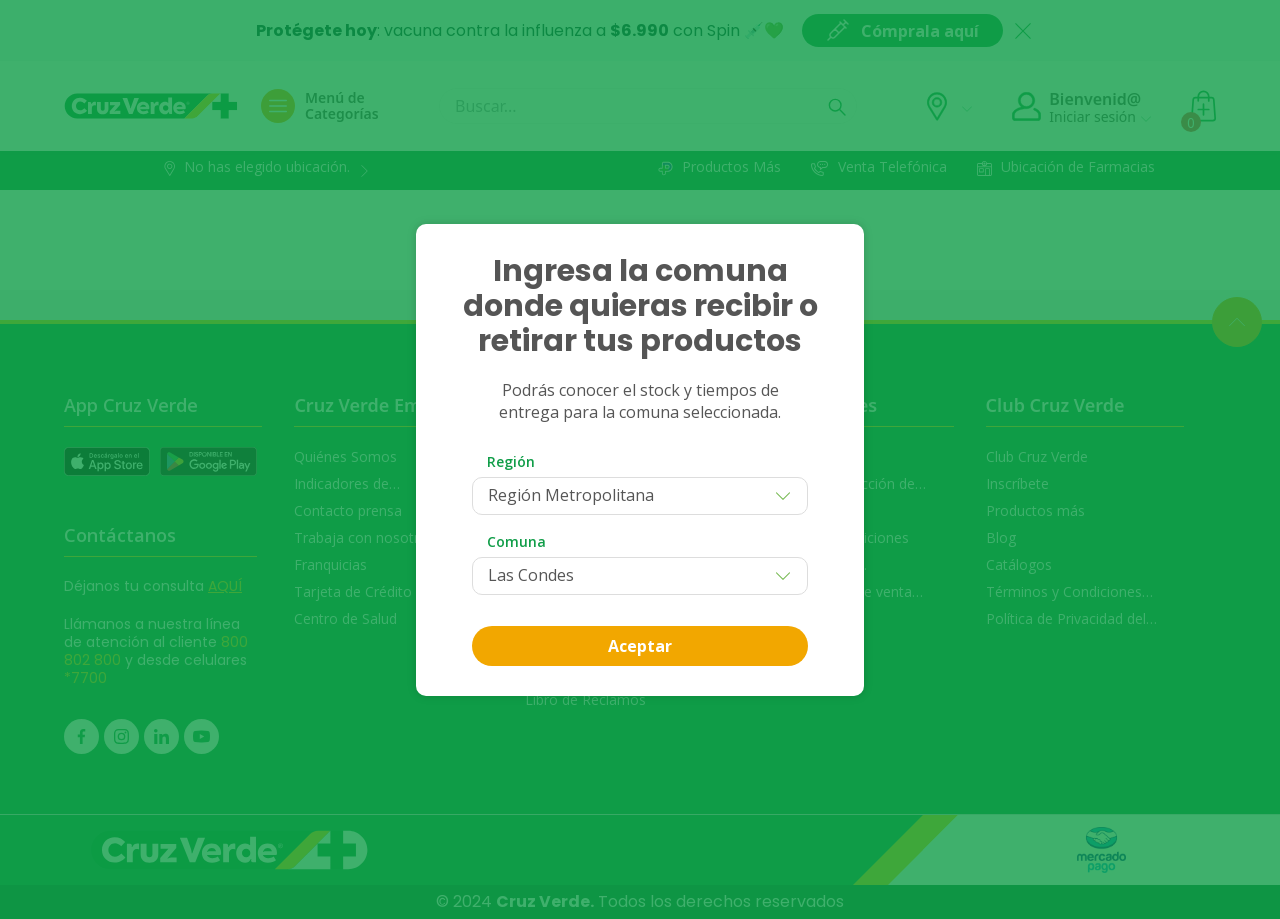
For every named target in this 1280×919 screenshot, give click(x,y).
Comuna (516, 541)
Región (511, 461)
